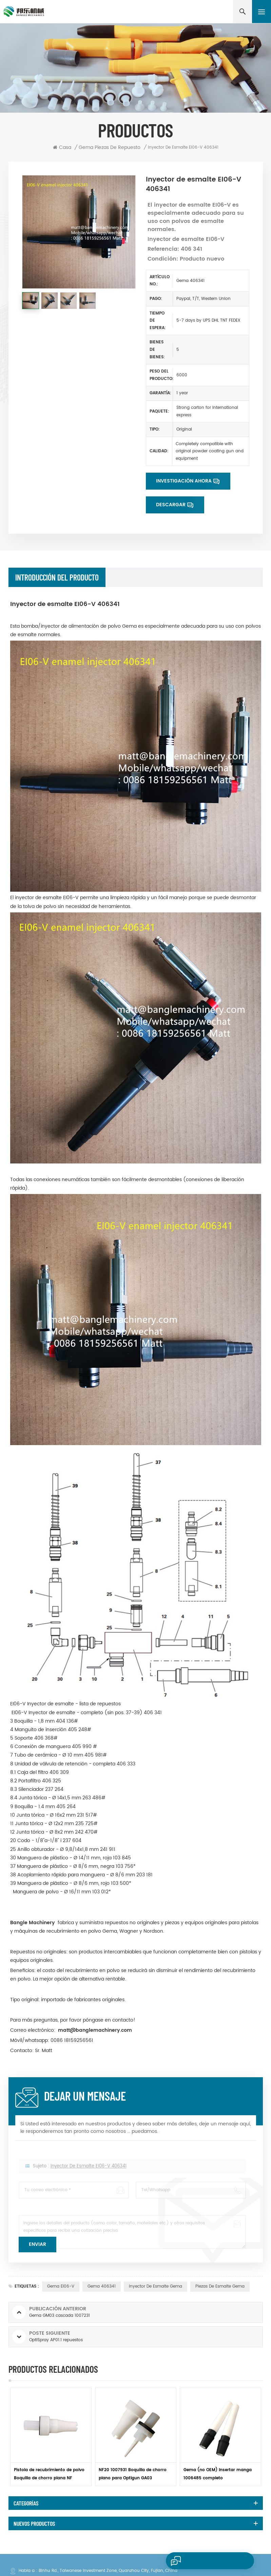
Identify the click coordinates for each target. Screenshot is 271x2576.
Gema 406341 (102, 2286)
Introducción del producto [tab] (57, 577)
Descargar (171, 505)
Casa (62, 147)
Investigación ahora (184, 481)
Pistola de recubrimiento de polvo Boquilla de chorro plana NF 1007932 (49, 2474)
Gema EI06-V (60, 2286)
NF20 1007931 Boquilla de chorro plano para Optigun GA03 (133, 2474)
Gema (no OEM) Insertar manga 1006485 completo (217, 2474)
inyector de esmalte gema (155, 2286)
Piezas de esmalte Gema (220, 2286)
